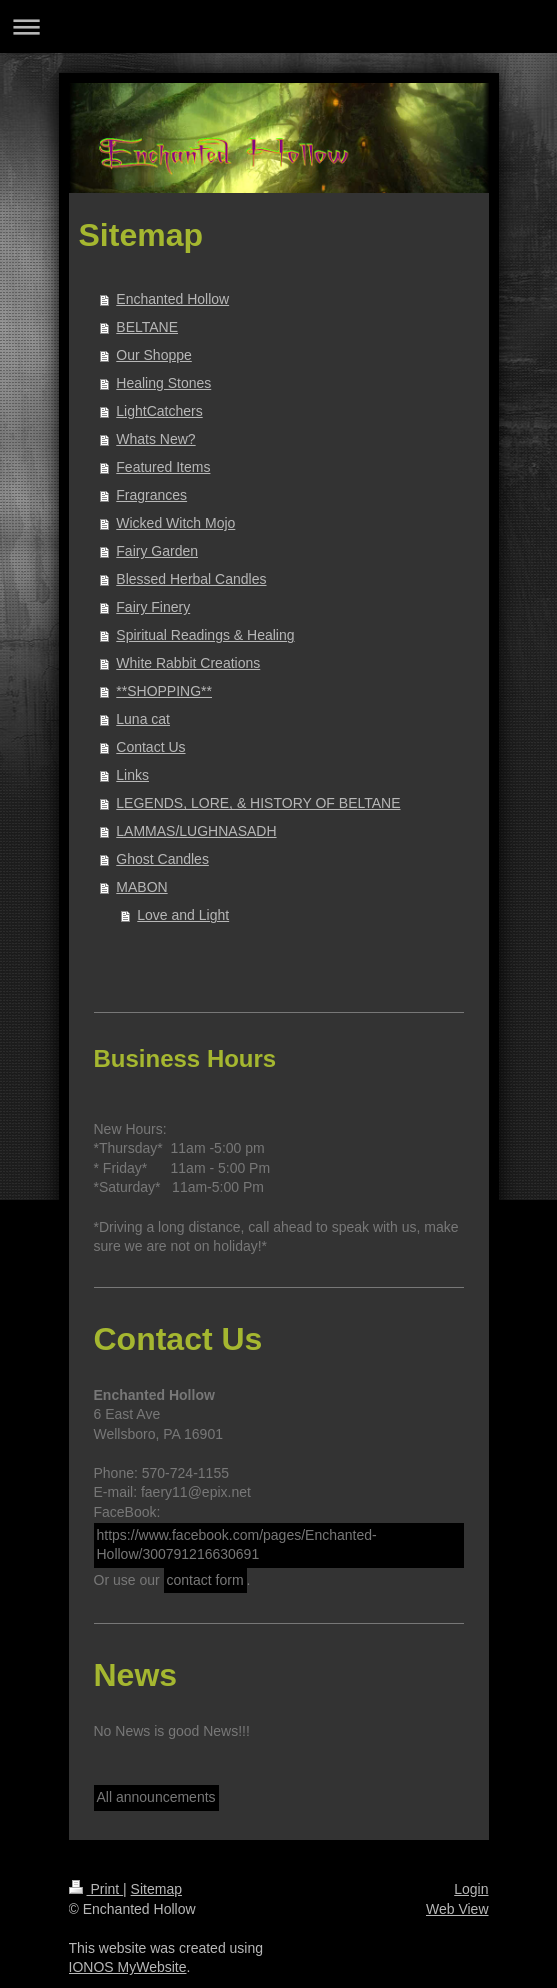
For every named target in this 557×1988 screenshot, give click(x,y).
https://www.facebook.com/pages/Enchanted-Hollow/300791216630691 (237, 1545)
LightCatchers (159, 411)
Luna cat (143, 719)
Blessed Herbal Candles (191, 579)
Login (471, 1889)
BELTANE (147, 327)
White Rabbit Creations (188, 663)
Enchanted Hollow (172, 299)
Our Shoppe (154, 355)
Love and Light (183, 915)
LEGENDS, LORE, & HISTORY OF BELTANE (258, 803)
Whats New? (155, 439)
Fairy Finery (153, 607)
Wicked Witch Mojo (175, 523)
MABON (141, 887)
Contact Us (150, 747)
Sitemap (156, 1889)
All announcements (156, 1797)
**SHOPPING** (164, 691)
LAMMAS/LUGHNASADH (196, 831)
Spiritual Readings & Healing (205, 635)
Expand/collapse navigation (278, 26)
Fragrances (151, 495)
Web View (457, 1909)
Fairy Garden (157, 551)
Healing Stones (163, 383)
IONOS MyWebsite (128, 1967)
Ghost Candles (162, 859)
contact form (205, 1580)
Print (96, 1889)
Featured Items (163, 467)
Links (132, 775)
